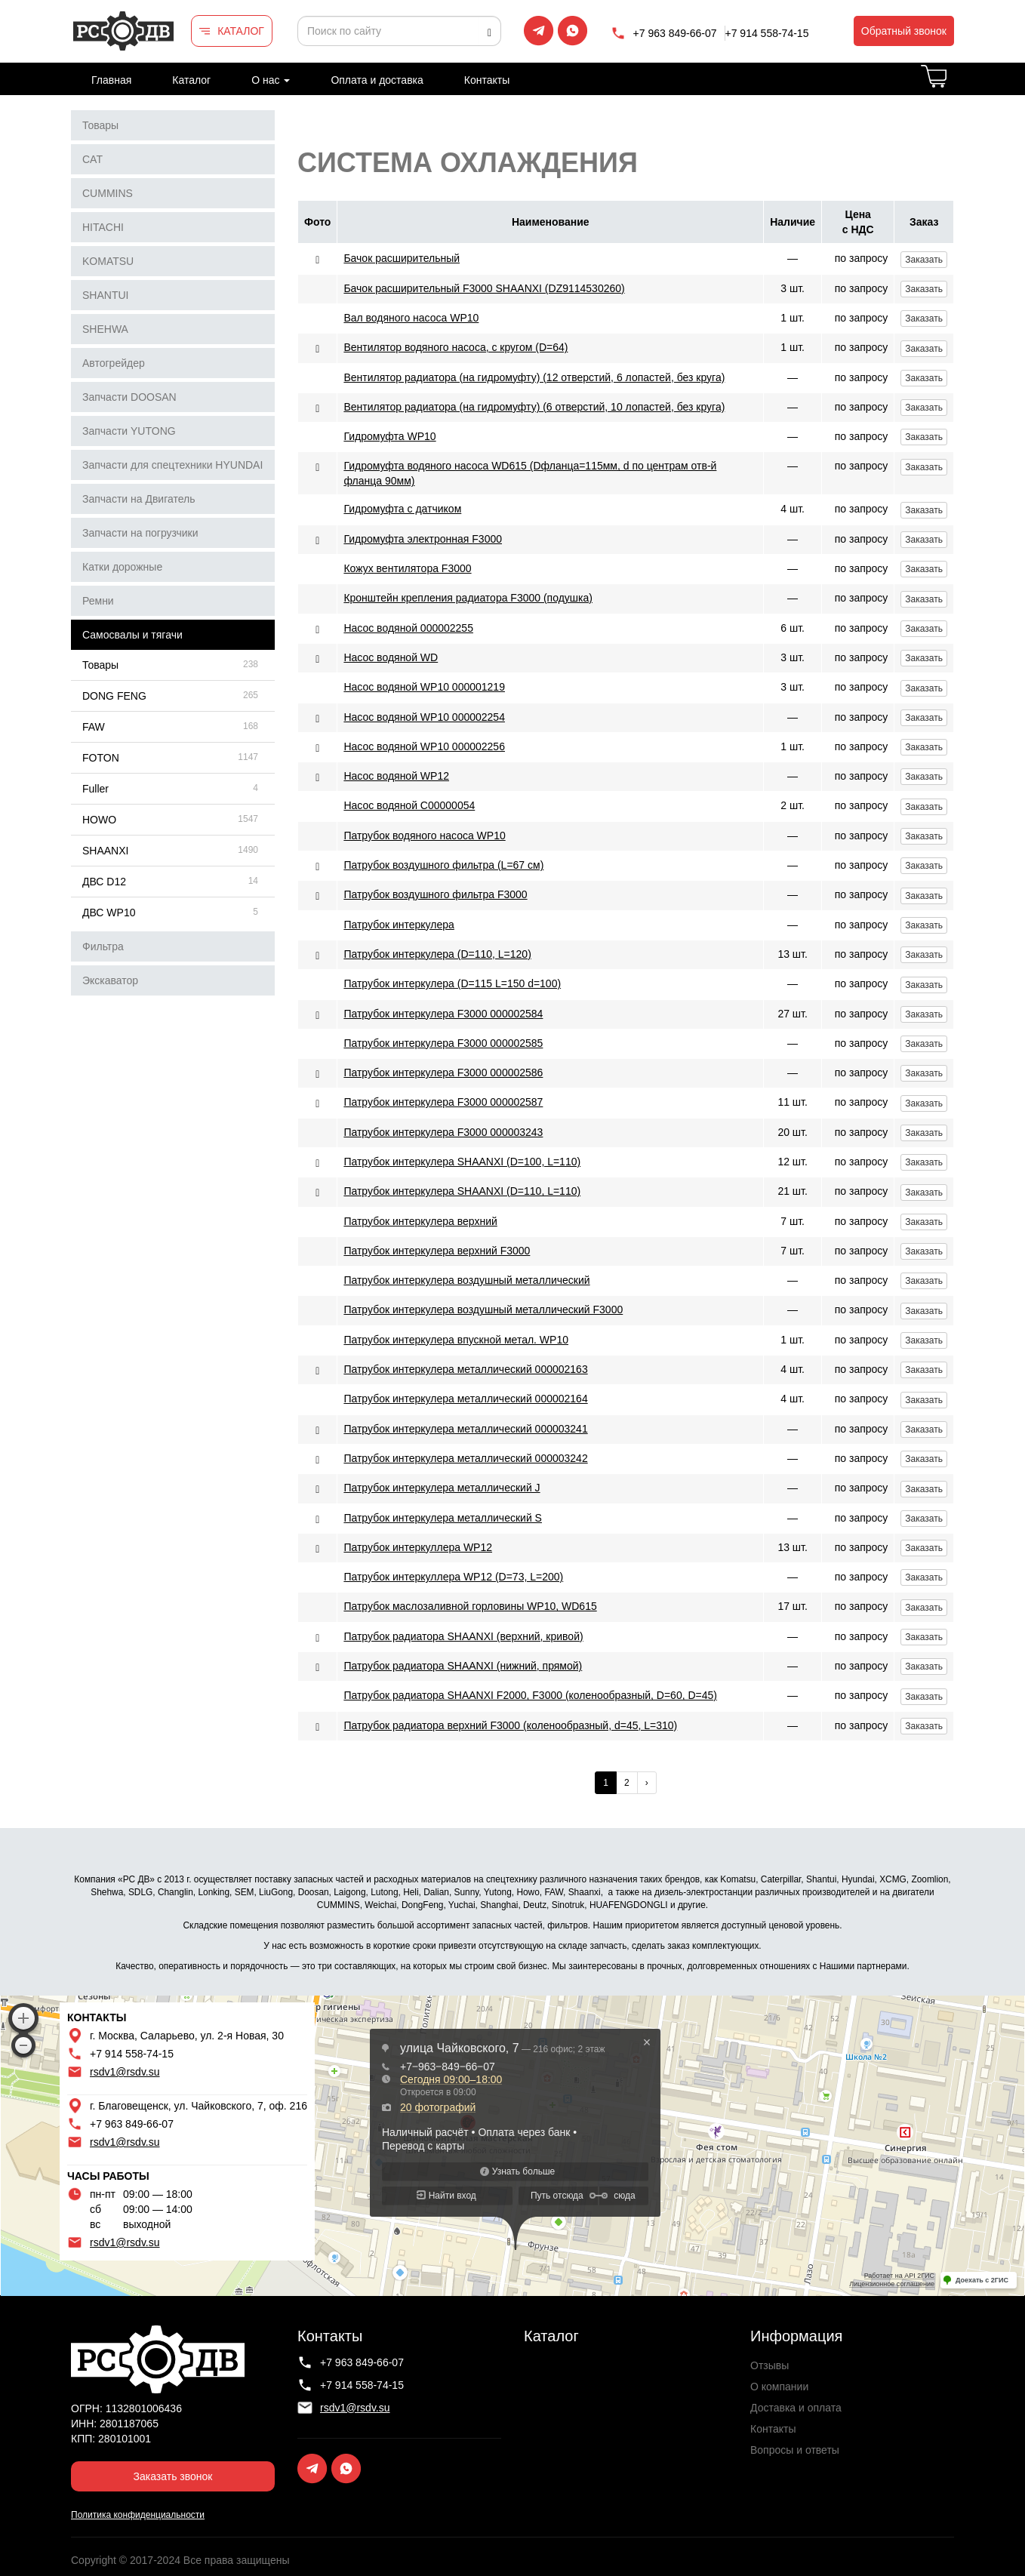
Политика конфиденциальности (138, 2515)
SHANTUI (105, 295)
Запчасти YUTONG (129, 431)
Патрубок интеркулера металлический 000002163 (465, 1369)
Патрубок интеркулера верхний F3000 (436, 1251)
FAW (93, 727)
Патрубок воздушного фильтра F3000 (435, 894)
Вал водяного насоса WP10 (411, 318)
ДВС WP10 (108, 912)
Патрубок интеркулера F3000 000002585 (443, 1043)
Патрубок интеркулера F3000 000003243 (443, 1132)
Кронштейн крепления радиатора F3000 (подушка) (468, 598)
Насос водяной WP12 (396, 776)
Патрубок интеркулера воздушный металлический (466, 1280)
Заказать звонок (173, 2476)
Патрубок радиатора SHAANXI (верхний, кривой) (463, 1636)
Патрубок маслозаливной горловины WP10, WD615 (469, 1606)
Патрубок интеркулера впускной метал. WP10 (455, 1340)
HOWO (99, 820)
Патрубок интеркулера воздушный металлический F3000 (483, 1309)
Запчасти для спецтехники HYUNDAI (172, 465)
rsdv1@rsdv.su (125, 2072)
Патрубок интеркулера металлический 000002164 (465, 1399)
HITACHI (103, 227)
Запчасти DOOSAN (129, 397)
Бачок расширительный (401, 258)
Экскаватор (110, 980)
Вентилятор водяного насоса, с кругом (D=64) (455, 347)
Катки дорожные (122, 567)
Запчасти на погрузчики (140, 533)
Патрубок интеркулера (398, 925)
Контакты (486, 80)
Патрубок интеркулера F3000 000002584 (443, 1014)
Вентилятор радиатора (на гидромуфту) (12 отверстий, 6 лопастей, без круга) (534, 377)
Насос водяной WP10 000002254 (424, 717)
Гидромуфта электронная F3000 (422, 539)
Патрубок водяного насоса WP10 (424, 835)
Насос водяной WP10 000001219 (424, 687)
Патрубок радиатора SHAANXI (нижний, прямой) (462, 1666)
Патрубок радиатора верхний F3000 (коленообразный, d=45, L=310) (510, 1725)
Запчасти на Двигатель (138, 499)
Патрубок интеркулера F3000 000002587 (443, 1102)
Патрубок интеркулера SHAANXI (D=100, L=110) (461, 1162)
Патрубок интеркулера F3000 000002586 (443, 1072)
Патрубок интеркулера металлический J (441, 1488)
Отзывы (769, 2365)
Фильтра (103, 946)
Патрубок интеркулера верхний (420, 1221)
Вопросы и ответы (794, 2450)
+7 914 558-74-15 (767, 33)
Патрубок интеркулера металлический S (442, 1518)
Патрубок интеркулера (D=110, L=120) (437, 954)
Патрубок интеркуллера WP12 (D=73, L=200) (453, 1577)
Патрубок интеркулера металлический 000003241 (465, 1429)
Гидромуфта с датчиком (402, 509)
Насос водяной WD (390, 657)
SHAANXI (105, 851)
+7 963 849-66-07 (675, 33)
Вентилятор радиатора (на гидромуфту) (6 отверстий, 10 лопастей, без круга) (534, 407)
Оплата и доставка (377, 80)
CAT (92, 159)
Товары (100, 125)
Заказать (924, 259)
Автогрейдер (113, 363)
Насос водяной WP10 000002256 (424, 746)
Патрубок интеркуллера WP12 (417, 1547)
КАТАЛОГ (240, 31)
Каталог (191, 80)
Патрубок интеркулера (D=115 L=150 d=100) (452, 983)
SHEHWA (105, 329)
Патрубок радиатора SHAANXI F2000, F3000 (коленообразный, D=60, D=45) (530, 1695)
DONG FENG (114, 696)
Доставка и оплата (796, 2408)
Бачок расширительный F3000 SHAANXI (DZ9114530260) (483, 288)
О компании (779, 2387)
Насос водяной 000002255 (408, 628)
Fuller (95, 789)
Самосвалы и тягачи (132, 635)
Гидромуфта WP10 (389, 436)
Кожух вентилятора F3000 (407, 568)
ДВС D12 (104, 882)
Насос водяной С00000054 (409, 805)
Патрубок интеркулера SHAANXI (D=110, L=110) (461, 1191)
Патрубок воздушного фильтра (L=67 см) (443, 865)
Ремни (98, 601)
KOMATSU (108, 261)
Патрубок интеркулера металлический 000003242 (465, 1458)
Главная (111, 80)
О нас (270, 80)
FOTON (100, 758)
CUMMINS (107, 193)
